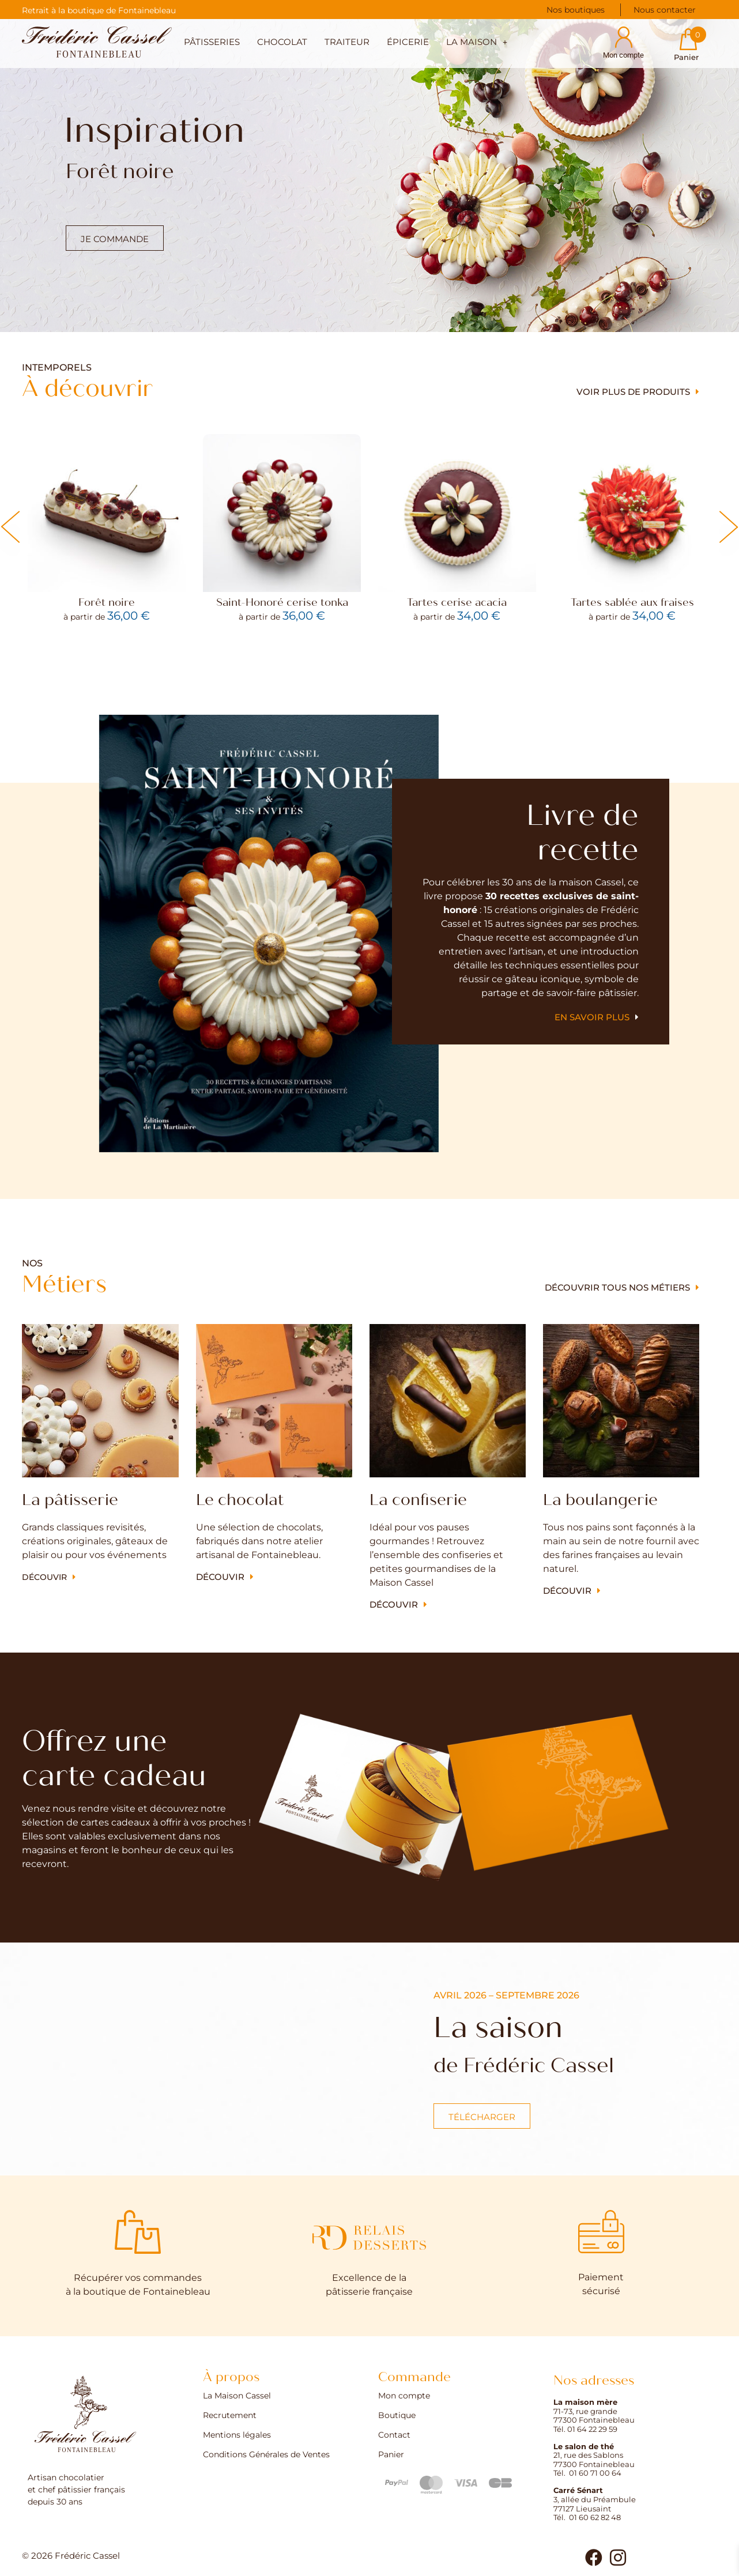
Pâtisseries (212, 42)
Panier (391, 2455)
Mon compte (404, 2396)
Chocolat (282, 42)
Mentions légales (237, 2435)
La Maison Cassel (237, 2396)
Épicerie (408, 42)
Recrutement (230, 2415)
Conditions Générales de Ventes (266, 2455)
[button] (476, 43)
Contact (394, 2435)
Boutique (397, 2415)
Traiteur (347, 42)
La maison (476, 42)
